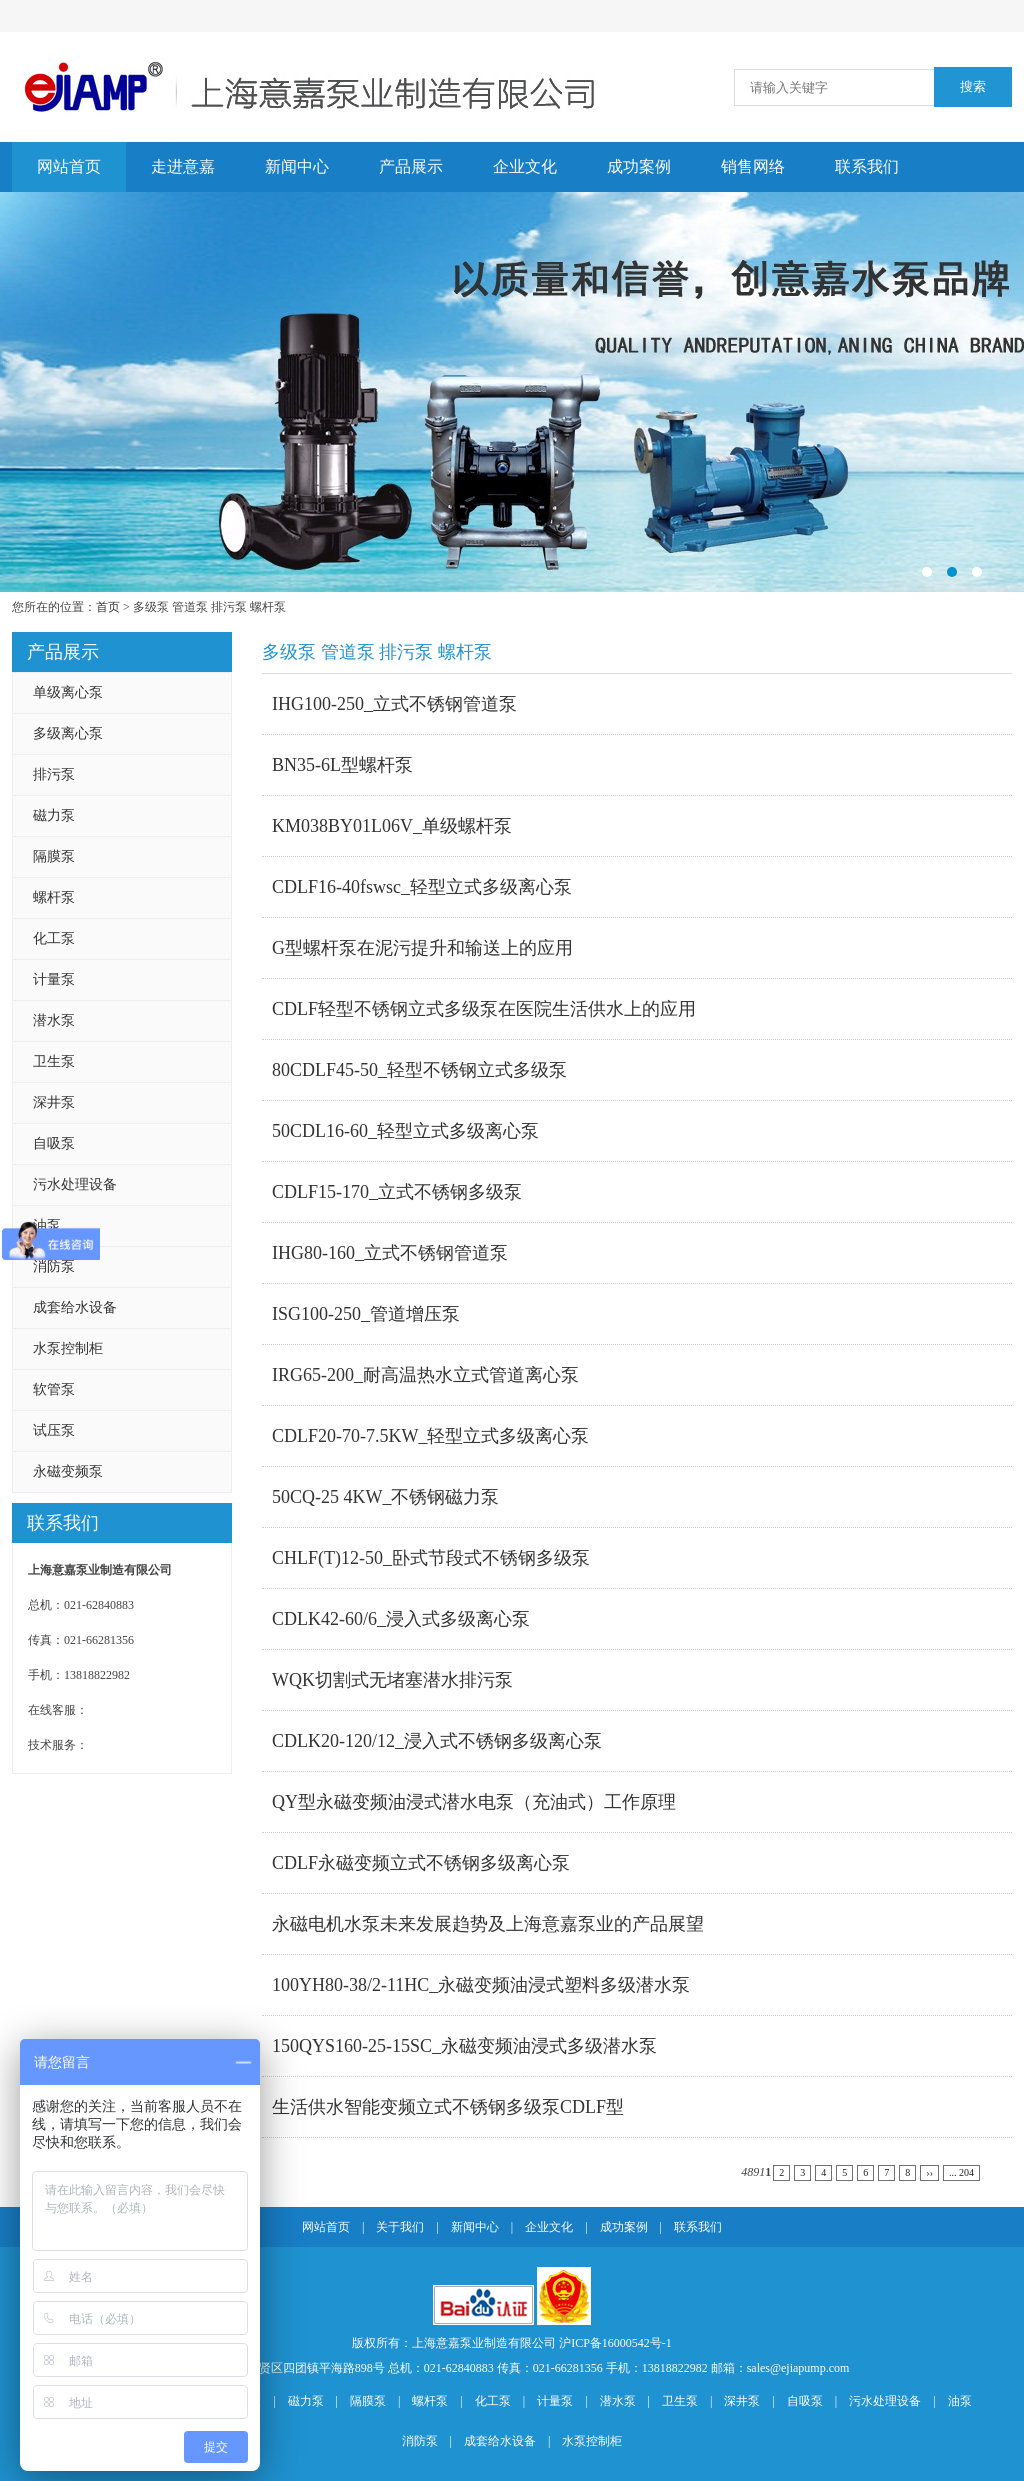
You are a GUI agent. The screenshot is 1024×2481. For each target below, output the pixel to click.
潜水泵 (54, 1020)
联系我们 (867, 166)
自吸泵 (54, 1143)
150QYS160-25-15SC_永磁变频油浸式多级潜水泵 (464, 2046)
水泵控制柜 (68, 1348)
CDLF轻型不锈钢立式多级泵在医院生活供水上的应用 (484, 1009)
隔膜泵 (54, 856)
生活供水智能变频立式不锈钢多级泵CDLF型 (448, 2107)
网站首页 (69, 166)
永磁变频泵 (68, 1471)
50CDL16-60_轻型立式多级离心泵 (405, 1131)
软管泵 (54, 1389)
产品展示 (411, 166)
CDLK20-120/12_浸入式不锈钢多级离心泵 (437, 1741)
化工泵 (54, 938)
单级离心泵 (68, 692)
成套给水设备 (75, 1307)
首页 (108, 607)
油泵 (47, 1225)
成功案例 (639, 166)
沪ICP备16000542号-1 (615, 2343)
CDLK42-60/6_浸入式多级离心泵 (401, 1619)
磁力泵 (54, 815)
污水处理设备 (75, 1184)
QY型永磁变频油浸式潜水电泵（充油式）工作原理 (474, 1802)
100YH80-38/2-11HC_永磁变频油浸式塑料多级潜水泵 (481, 1985)
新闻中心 (297, 166)
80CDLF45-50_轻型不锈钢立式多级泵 (419, 1070)
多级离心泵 (68, 733)
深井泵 (54, 1102)
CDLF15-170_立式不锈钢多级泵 (397, 1192)
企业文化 (525, 166)
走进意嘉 (183, 166)
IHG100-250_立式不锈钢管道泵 (394, 704)
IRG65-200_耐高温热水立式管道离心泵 (425, 1375)
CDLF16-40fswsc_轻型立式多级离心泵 (422, 887)
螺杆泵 (54, 897)
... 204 (961, 2172)
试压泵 (54, 1430)
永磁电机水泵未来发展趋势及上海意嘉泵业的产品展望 (488, 1924)
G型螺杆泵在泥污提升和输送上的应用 (422, 948)
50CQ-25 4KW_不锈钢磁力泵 (386, 1497)
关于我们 (400, 2227)
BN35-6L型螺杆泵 (342, 765)
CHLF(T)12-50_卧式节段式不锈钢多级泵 (431, 1558)
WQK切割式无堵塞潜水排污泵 (392, 1680)
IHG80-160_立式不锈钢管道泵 (390, 1253)
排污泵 (54, 774)
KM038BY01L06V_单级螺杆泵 (392, 826)
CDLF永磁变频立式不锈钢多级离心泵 (421, 1863)
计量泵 (54, 979)
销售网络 (753, 166)
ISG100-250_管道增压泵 (366, 1314)
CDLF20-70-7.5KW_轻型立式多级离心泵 (431, 1436)
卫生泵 (54, 1061)
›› (929, 2172)
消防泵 (54, 1266)
